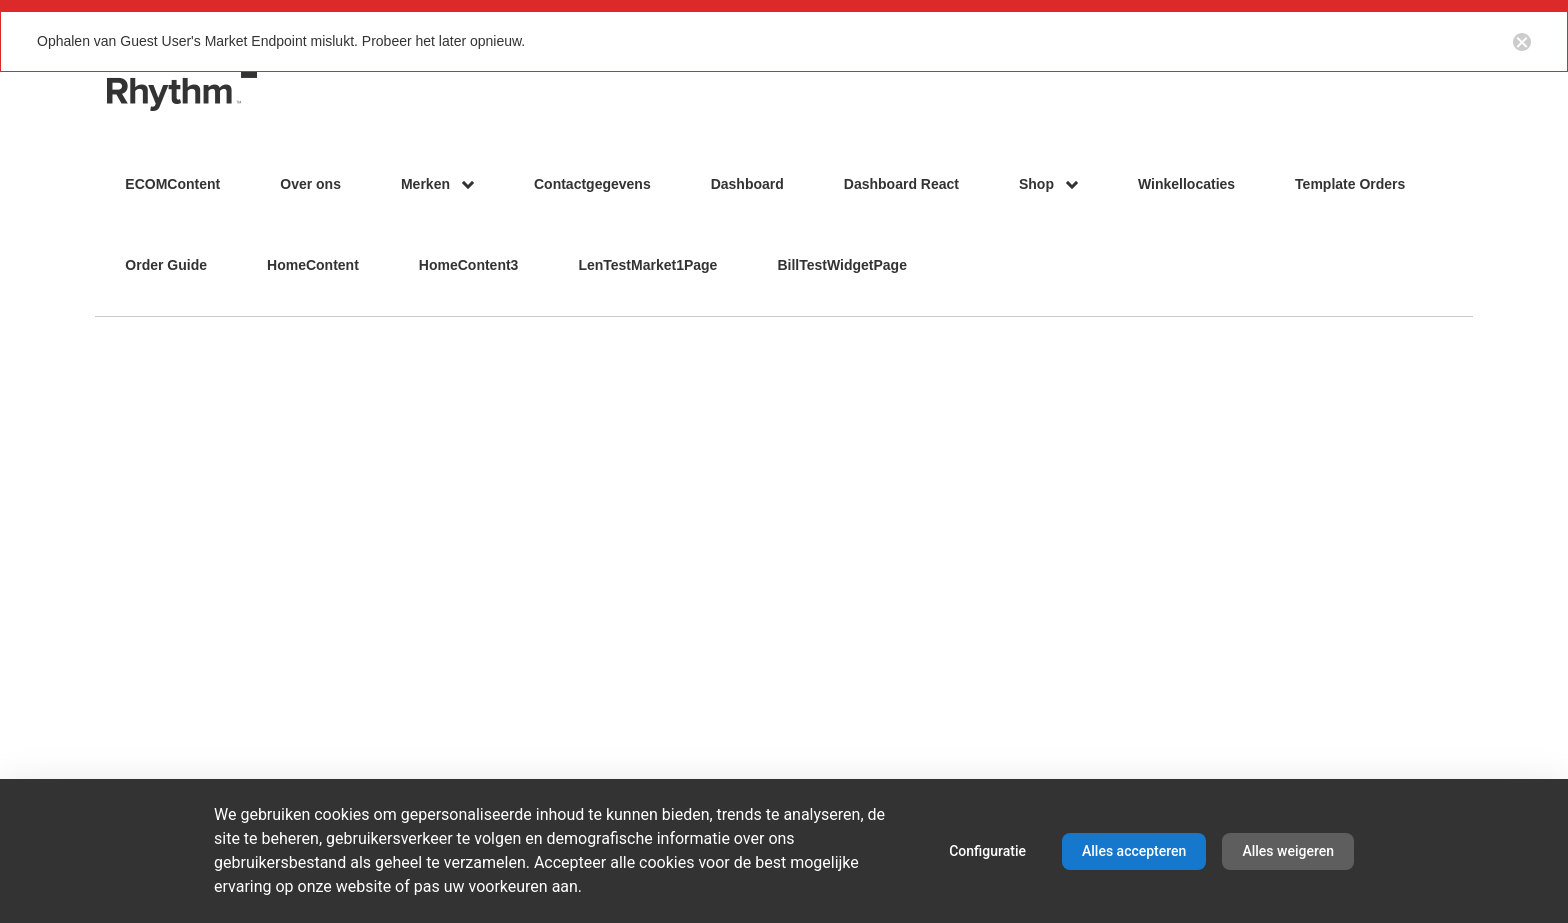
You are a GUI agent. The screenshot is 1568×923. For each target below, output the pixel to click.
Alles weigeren (1288, 851)
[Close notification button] (1522, 41)
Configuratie (987, 851)
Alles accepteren (1134, 851)
